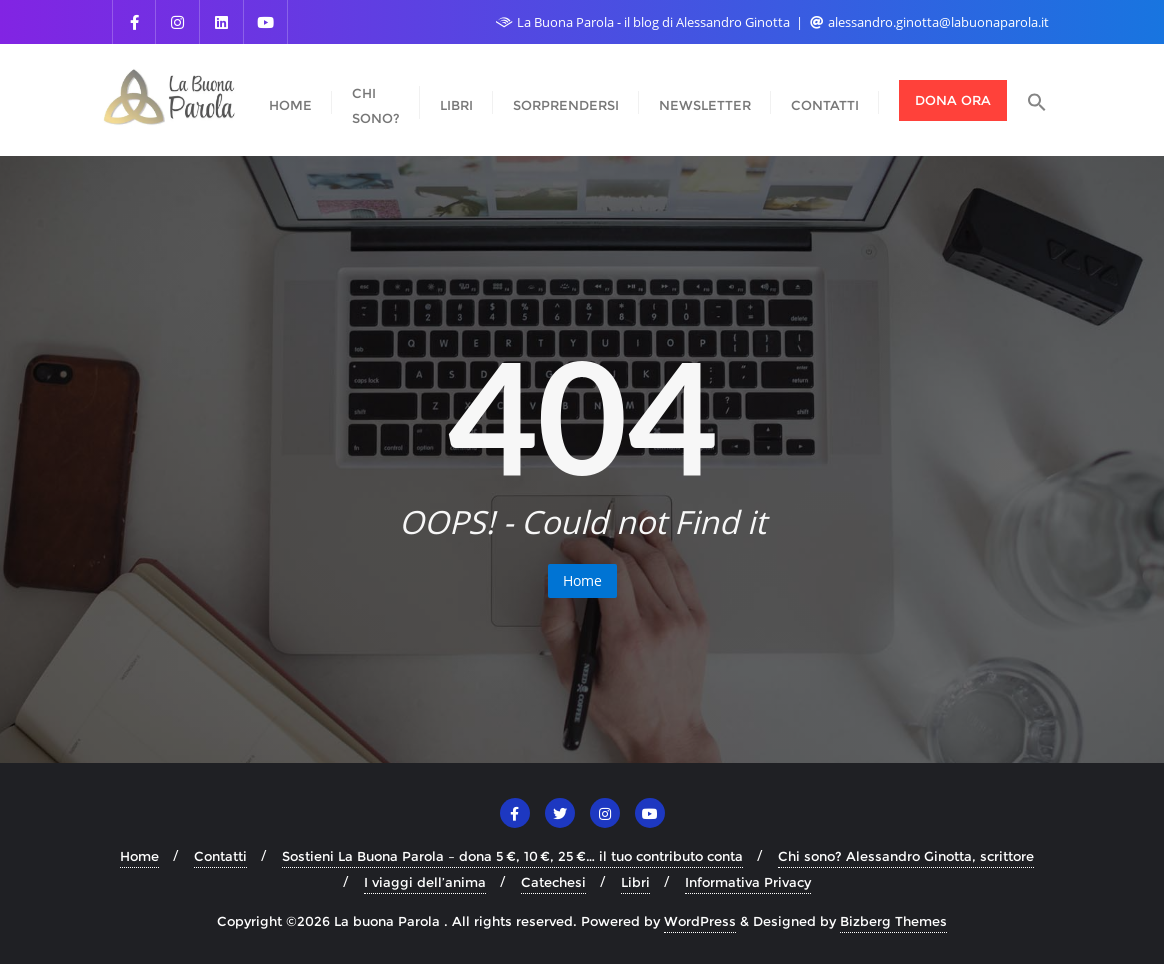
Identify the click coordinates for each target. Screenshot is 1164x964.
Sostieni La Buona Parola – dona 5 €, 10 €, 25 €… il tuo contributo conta (512, 856)
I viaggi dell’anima (425, 882)
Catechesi (553, 882)
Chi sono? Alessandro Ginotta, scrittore (906, 856)
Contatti (220, 856)
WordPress (700, 921)
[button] (1037, 101)
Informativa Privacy (748, 882)
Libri (635, 882)
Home (582, 580)
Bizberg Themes (893, 921)
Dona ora (953, 100)
